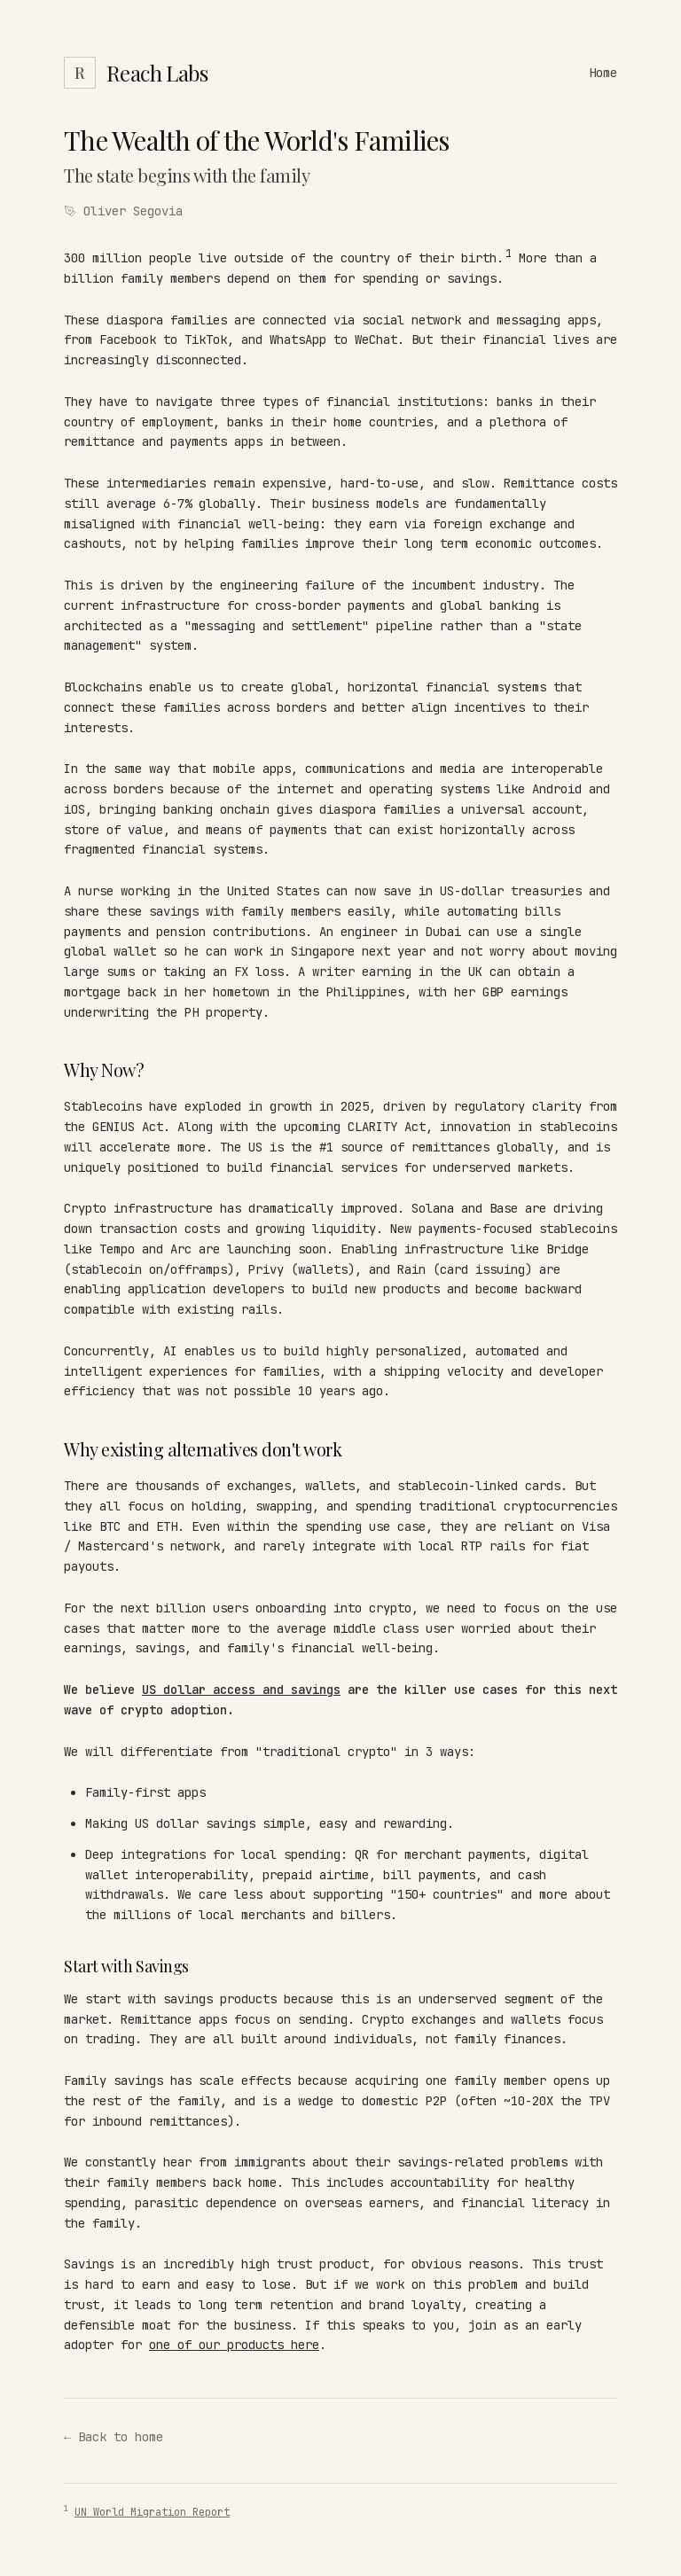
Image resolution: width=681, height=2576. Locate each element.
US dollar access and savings (241, 1690)
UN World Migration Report (152, 2512)
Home (603, 73)
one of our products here (234, 2345)
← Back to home (113, 2437)
